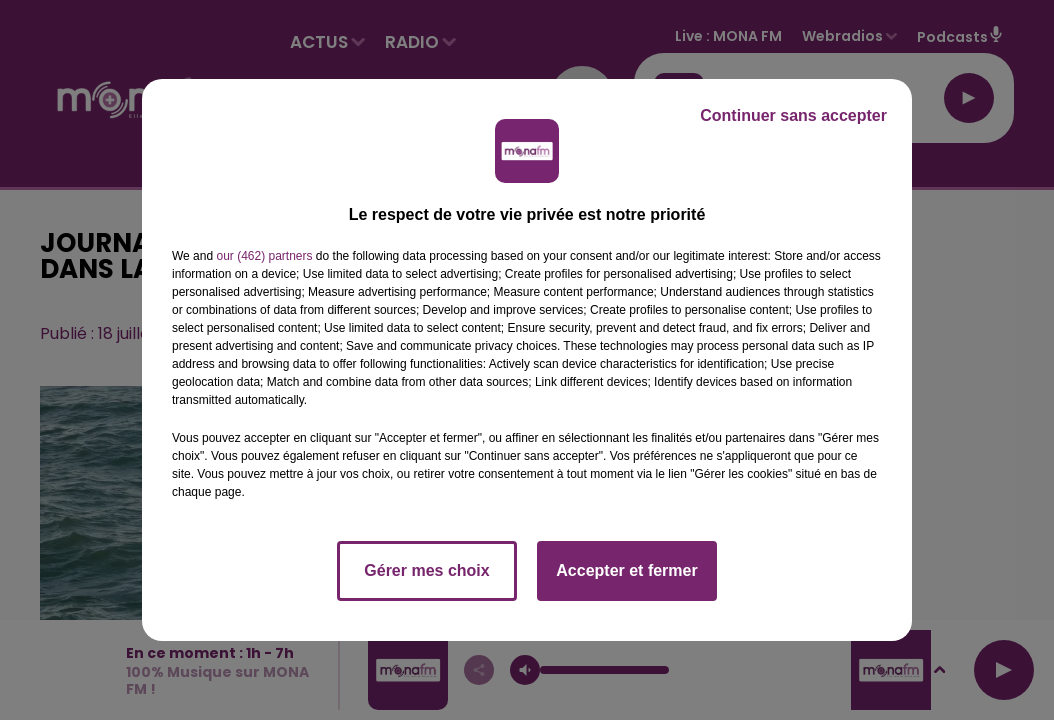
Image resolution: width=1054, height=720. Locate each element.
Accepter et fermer (626, 570)
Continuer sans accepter (793, 115)
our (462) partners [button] (264, 256)
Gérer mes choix (426, 570)
